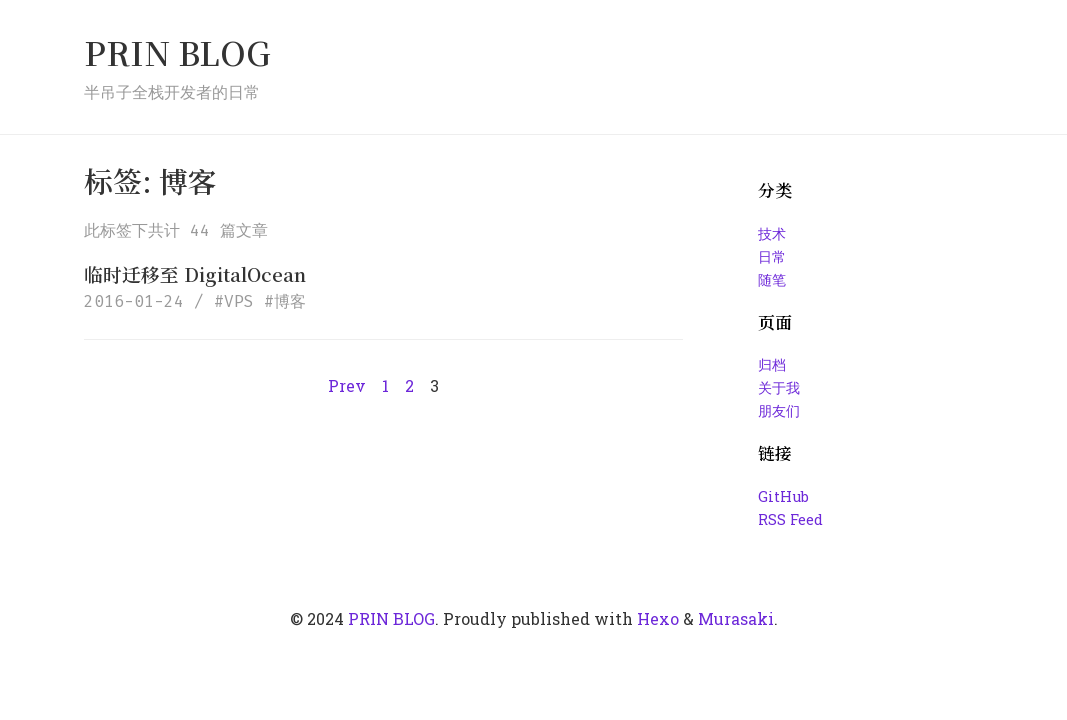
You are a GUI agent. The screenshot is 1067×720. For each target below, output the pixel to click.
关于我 (779, 387)
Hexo (658, 618)
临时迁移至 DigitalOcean (195, 273)
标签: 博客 (150, 180)
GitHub (783, 496)
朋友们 (779, 410)
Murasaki (736, 618)
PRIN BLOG (177, 52)
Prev (347, 385)
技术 (772, 233)
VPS (239, 301)
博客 (290, 301)
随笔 (772, 279)
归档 (772, 364)
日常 (772, 256)
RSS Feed (790, 519)
